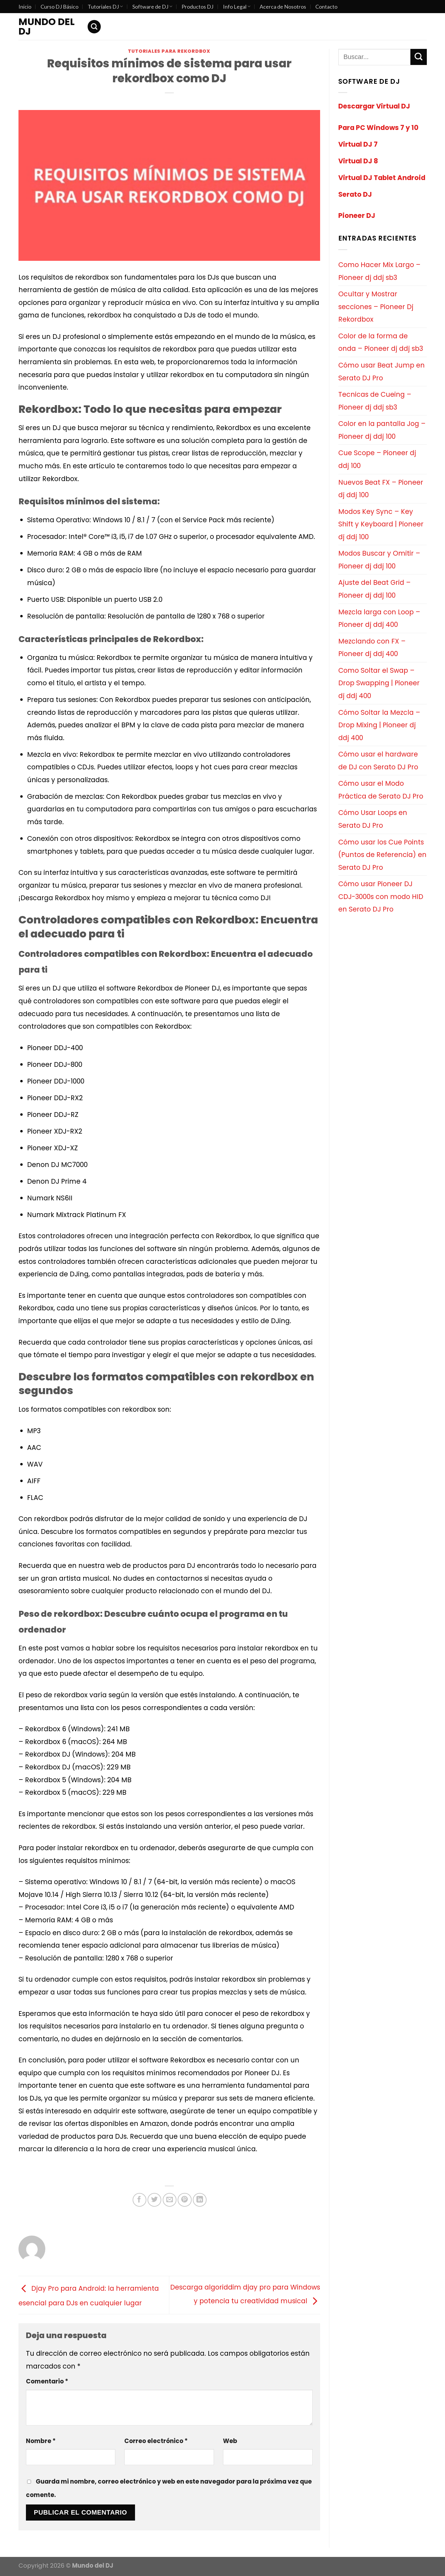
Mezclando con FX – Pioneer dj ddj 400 (372, 647)
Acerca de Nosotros (283, 6)
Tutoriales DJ (105, 6)
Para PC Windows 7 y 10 (378, 127)
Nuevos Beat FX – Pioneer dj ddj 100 (380, 489)
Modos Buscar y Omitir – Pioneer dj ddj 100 (379, 559)
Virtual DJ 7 (358, 144)
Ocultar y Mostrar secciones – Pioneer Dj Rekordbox (375, 306)
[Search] (94, 26)
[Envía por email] (169, 2200)
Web (230, 2441)
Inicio (24, 6)
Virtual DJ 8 (358, 161)
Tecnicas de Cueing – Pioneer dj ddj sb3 (374, 401)
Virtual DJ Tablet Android (381, 177)
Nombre (41, 2441)
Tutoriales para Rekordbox (169, 51)
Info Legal (236, 6)
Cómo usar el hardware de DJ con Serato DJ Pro (378, 760)
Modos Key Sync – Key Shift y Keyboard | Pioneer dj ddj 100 (381, 524)
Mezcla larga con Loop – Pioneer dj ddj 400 (379, 618)
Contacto (326, 6)
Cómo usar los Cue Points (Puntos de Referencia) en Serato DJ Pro (382, 854)
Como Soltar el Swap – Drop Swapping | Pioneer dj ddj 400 (379, 683)
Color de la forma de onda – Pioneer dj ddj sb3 (380, 342)
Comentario (47, 2381)
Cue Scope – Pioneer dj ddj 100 (377, 459)
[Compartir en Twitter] (154, 2200)
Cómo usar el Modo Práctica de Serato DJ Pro (380, 790)
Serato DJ (355, 194)
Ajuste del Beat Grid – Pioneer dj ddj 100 (374, 589)
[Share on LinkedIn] (200, 2200)
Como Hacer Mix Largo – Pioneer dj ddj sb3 (379, 271)
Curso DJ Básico (59, 6)
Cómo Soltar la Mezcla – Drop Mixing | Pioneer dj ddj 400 (379, 725)
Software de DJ (152, 6)
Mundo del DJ (46, 26)
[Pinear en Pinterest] (184, 2200)
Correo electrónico (156, 2441)
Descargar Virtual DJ (374, 106)
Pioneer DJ (356, 215)
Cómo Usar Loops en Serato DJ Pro (372, 819)
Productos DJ (197, 6)
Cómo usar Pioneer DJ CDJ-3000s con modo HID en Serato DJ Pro (380, 896)
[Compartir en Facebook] (139, 2200)
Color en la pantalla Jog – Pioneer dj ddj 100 (382, 430)
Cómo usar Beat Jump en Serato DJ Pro (381, 371)
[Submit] (418, 57)
